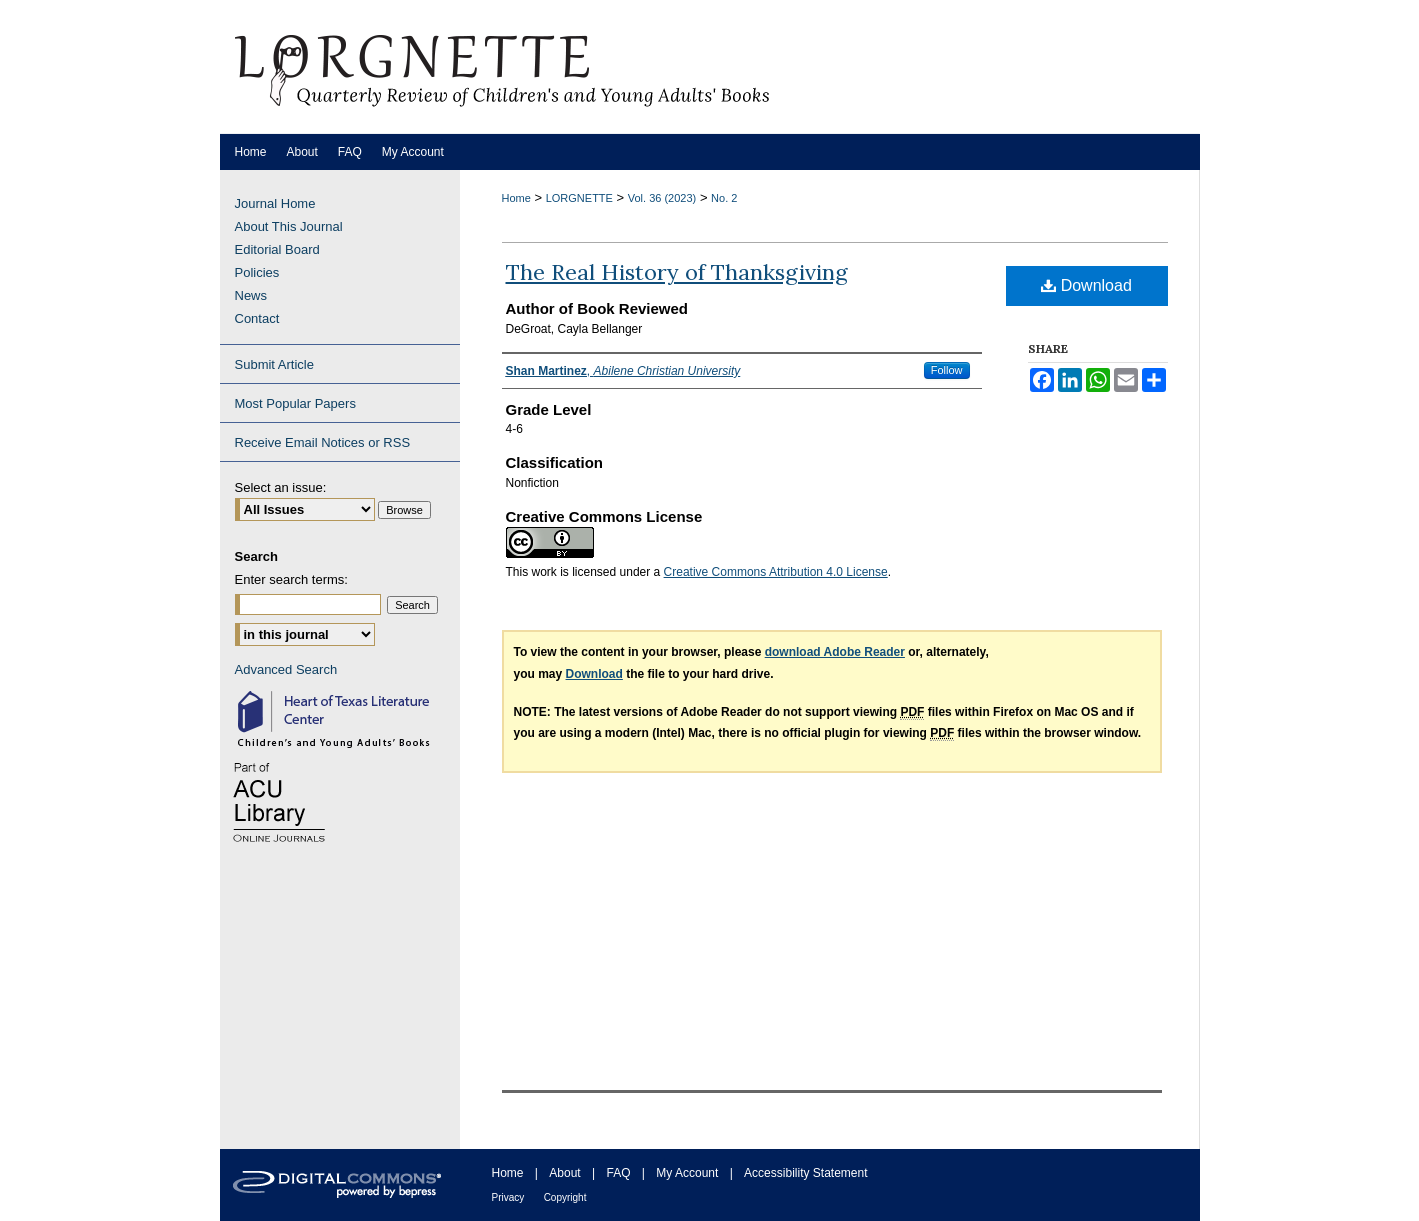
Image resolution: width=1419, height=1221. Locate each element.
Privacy (508, 1197)
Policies (257, 272)
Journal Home (275, 203)
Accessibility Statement (805, 1173)
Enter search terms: (291, 579)
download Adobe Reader (835, 652)
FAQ (618, 1173)
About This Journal (289, 226)
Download (1086, 285)
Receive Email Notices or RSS (323, 442)
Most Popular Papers (295, 403)
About (564, 1173)
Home (516, 198)
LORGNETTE (579, 198)
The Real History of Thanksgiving (677, 272)
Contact (257, 318)
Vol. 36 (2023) (662, 198)
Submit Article (274, 364)
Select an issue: (281, 487)
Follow (947, 370)
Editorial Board (277, 249)
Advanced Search (286, 669)
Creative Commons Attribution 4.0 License (776, 572)
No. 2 (724, 198)
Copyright (565, 1197)
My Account (687, 1173)
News (251, 295)
